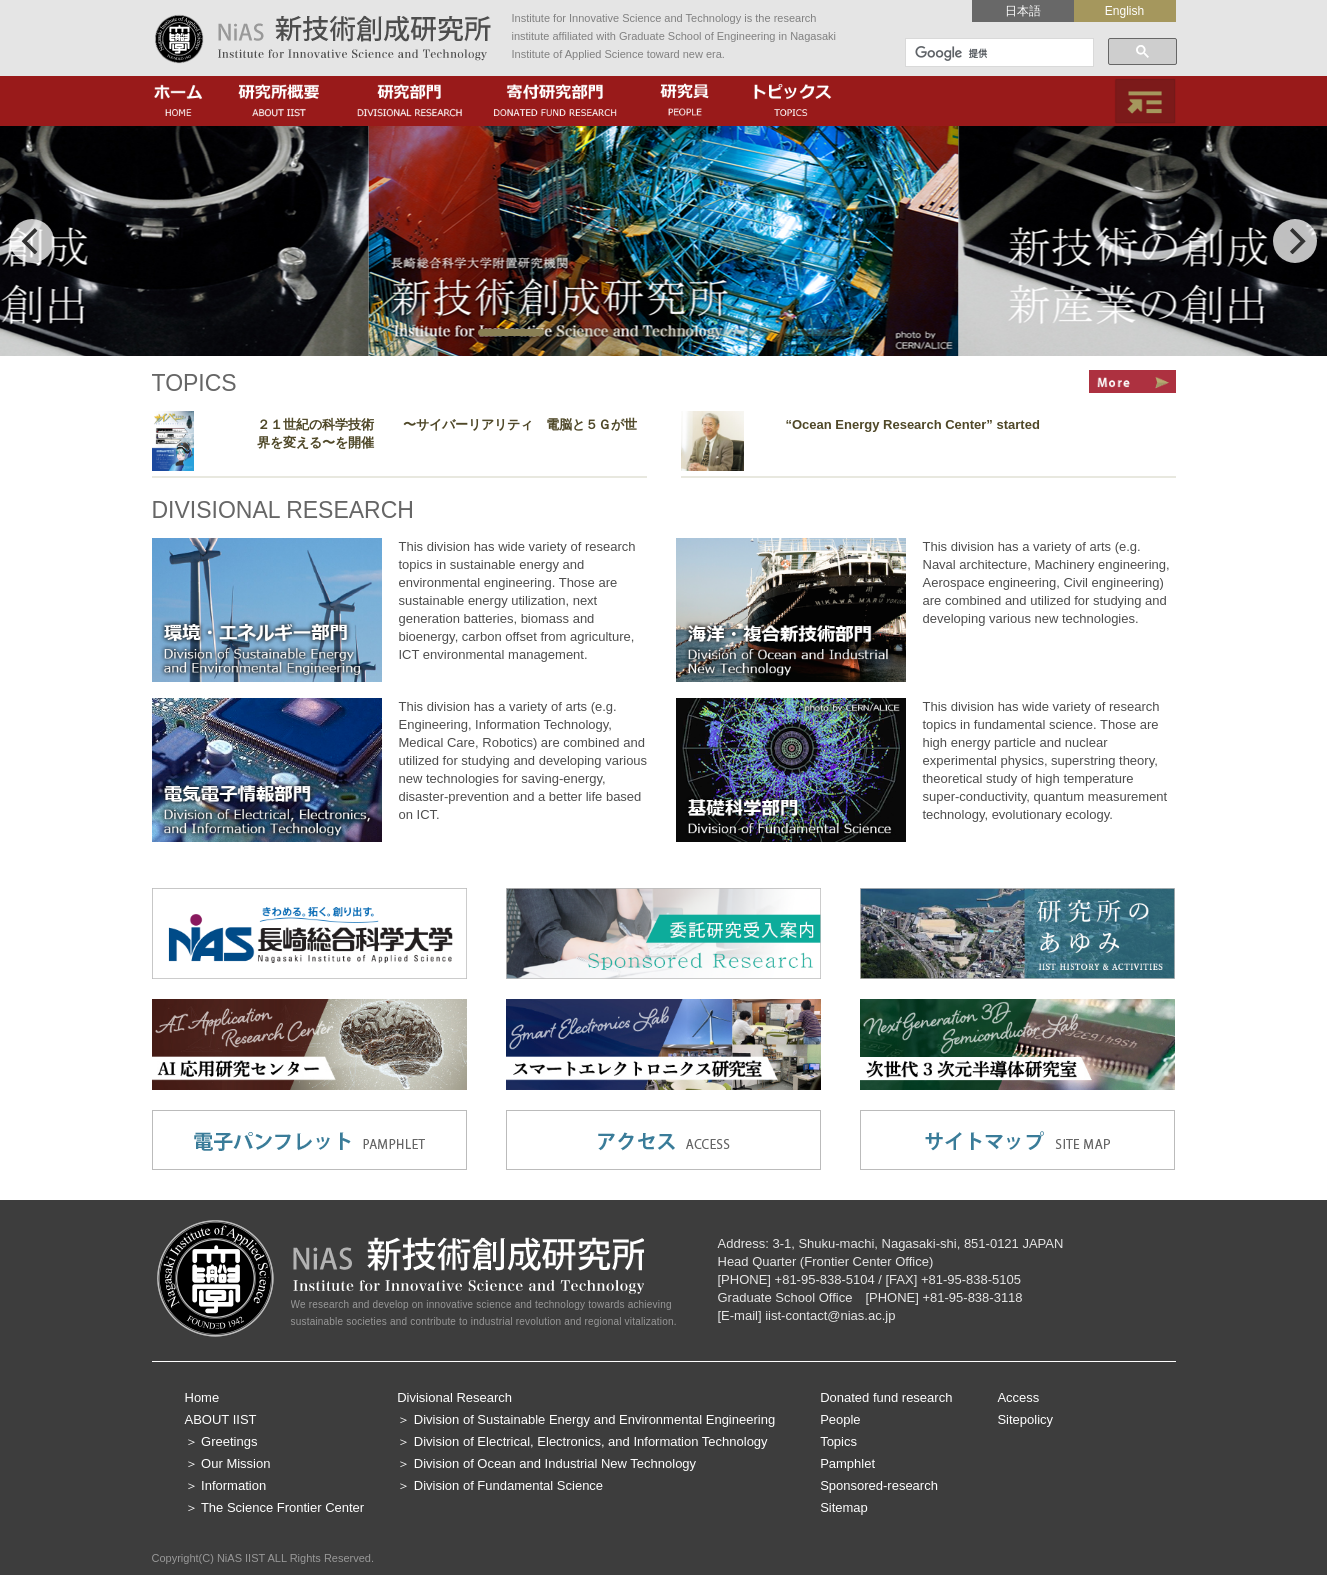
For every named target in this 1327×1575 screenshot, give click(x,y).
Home (202, 1397)
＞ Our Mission (228, 1463)
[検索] (997, 53)
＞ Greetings (221, 1441)
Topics (838, 1441)
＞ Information (226, 1485)
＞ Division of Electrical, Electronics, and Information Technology (582, 1441)
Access (1018, 1397)
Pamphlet (847, 1463)
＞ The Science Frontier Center (275, 1507)
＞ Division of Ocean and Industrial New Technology (546, 1463)
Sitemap (844, 1507)
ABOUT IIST (221, 1419)
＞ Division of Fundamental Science (500, 1485)
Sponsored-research (879, 1485)
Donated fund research (886, 1397)
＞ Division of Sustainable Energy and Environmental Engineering (586, 1419)
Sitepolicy (1025, 1419)
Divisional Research (454, 1397)
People (840, 1419)
